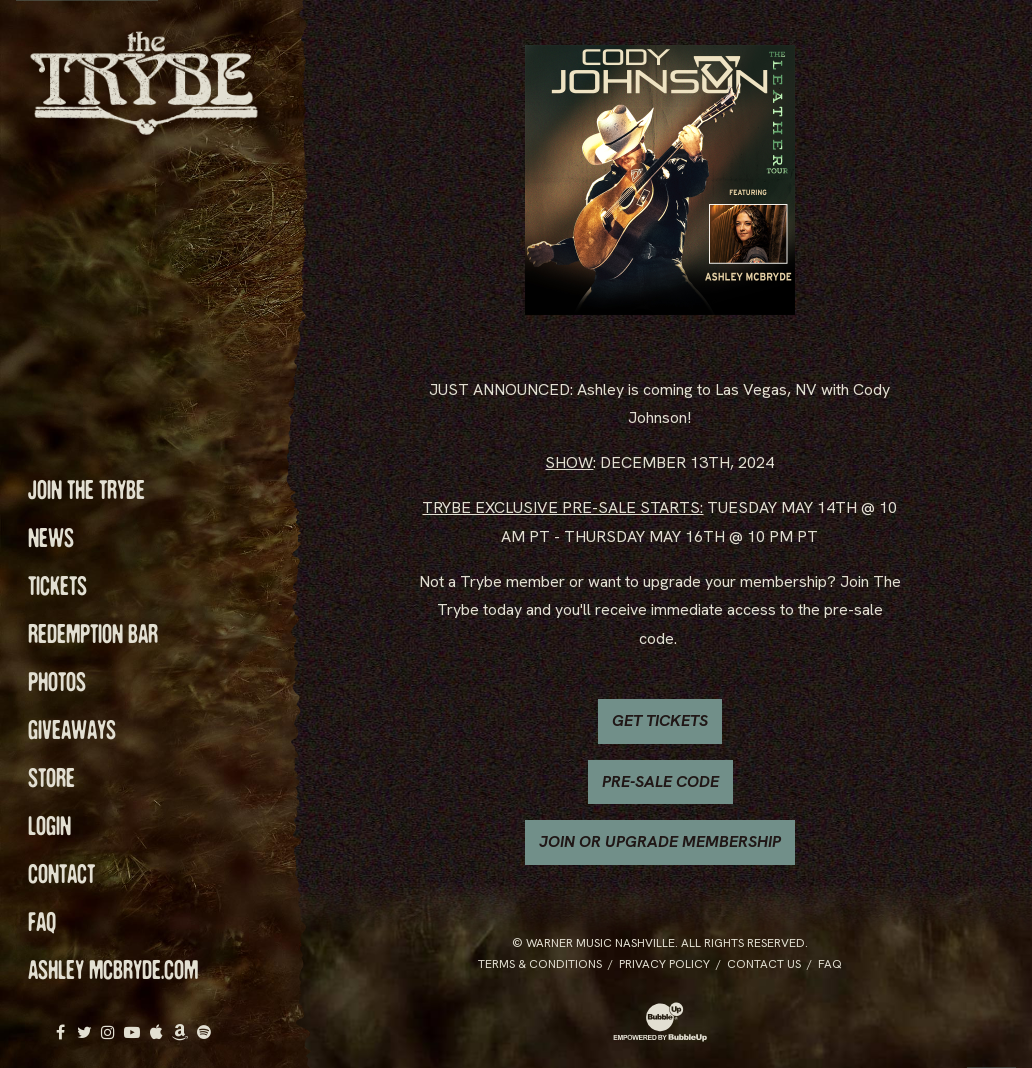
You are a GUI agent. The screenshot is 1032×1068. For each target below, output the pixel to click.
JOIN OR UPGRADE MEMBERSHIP (660, 841)
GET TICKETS (660, 720)
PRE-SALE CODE (660, 781)
